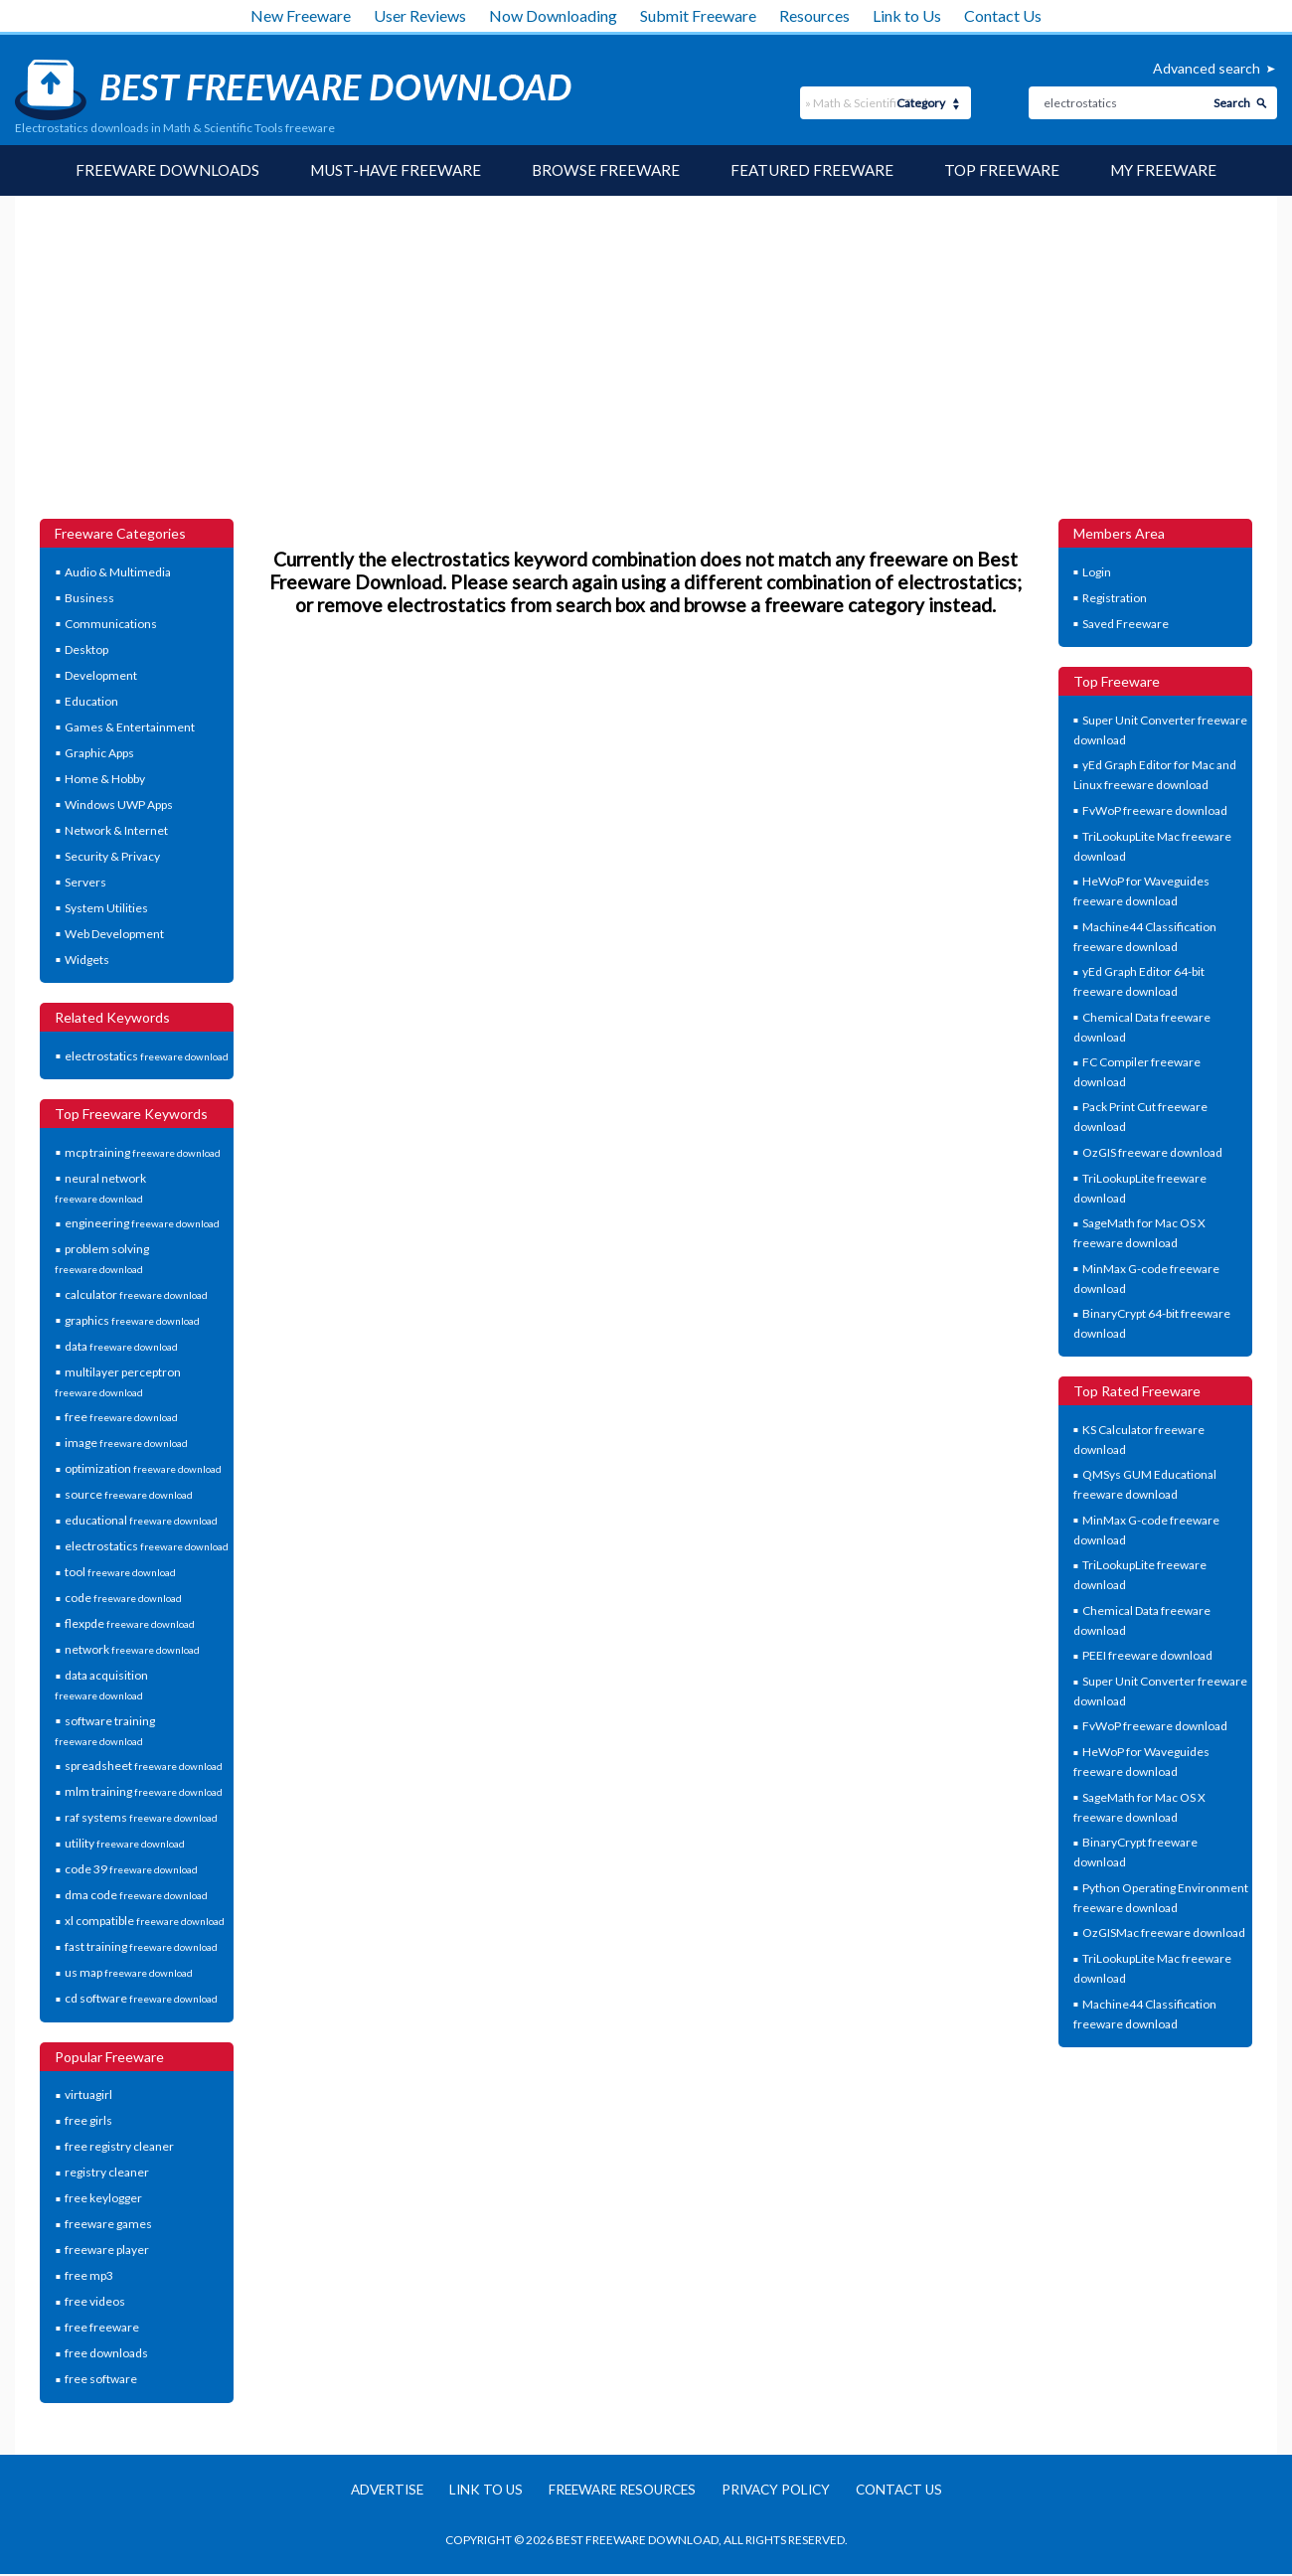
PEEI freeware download (1147, 1656)
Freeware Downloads (158, 170)
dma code (136, 1895)
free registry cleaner (119, 2147)
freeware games (108, 2224)
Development (101, 676)
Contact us (910, 2491)
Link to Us (907, 15)
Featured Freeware (817, 170)
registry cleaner (107, 2173)
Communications (111, 624)
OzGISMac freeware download (1163, 1933)
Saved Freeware (1125, 624)
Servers (85, 883)
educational (141, 1521)
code (123, 1598)
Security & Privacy (112, 857)
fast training (141, 1947)
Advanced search (1206, 68)
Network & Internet (116, 831)
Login (1096, 572)
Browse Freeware (608, 170)
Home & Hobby (105, 779)
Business (89, 598)
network (132, 1650)
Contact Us (1003, 15)
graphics (132, 1321)
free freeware (102, 2328)
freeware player (107, 2250)
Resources (814, 15)
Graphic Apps (99, 753)
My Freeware (1174, 170)
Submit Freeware (698, 15)
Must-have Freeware (392, 170)
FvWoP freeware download (1154, 811)
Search (1231, 102)
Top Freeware (1009, 170)
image (126, 1443)
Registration (1114, 598)
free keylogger (103, 2198)
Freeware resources (620, 2491)
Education (91, 702)
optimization (143, 1469)
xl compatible (145, 1921)
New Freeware (300, 15)
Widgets (87, 960)
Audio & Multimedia (118, 572)
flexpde (130, 1624)
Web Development (114, 934)
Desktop (86, 650)
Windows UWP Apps (119, 805)
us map (129, 1973)
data (121, 1347)
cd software (141, 1999)
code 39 (131, 1869)
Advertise (374, 2491)
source (129, 1495)
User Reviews (420, 15)
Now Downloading (553, 15)
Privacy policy (781, 2491)
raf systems (141, 1818)
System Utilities (106, 908)
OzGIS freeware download (1152, 1153)
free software (101, 2379)
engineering (142, 1223)
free (121, 1417)
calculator (136, 1295)
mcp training (143, 1153)
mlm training (144, 1792)
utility (125, 1844)
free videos (95, 2302)
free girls (88, 2121)
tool (120, 1572)
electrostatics (147, 1056)
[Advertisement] (646, 371)
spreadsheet (144, 1766)
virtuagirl (88, 2095)
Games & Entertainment (130, 728)
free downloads (106, 2353)
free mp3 (89, 2276)
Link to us (477, 2491)
